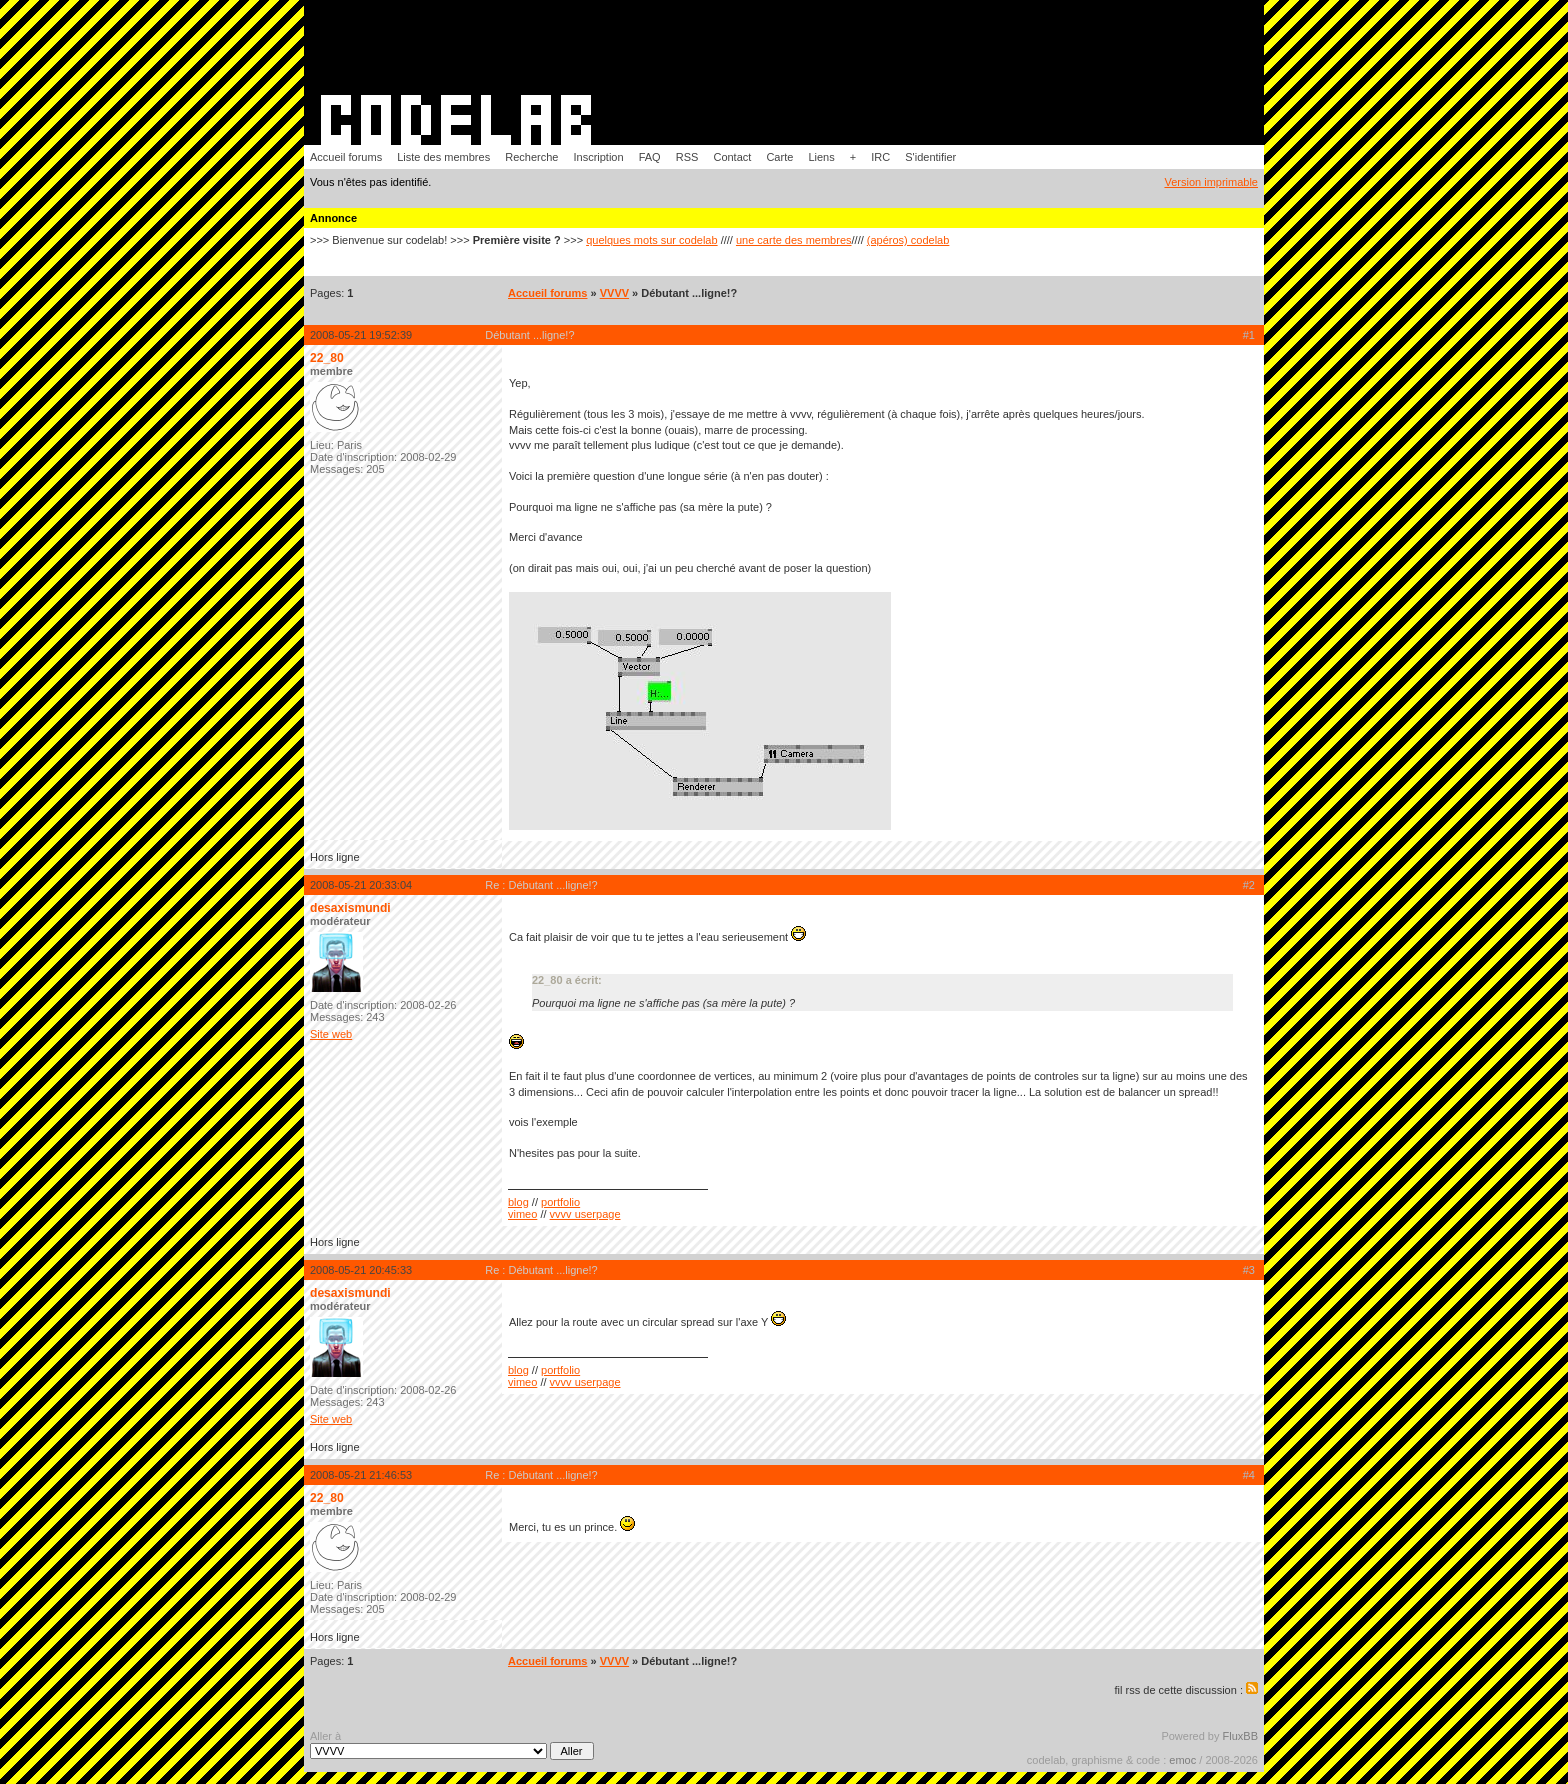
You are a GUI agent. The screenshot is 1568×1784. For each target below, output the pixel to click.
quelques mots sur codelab (651, 240)
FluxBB (1240, 1736)
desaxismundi (350, 908)
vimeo (522, 1214)
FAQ (650, 157)
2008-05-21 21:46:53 (361, 1475)
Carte (779, 157)
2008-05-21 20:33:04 (361, 885)
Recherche (531, 157)
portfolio (560, 1202)
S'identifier (930, 157)
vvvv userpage (585, 1214)
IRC (880, 157)
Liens (821, 157)
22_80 (327, 358)
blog (518, 1202)
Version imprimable (1211, 182)
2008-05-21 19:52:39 (361, 335)
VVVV (614, 293)
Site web (331, 1034)
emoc (1182, 1760)
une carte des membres (794, 240)
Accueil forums (346, 157)
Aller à (452, 1745)
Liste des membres (443, 157)
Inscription (598, 157)
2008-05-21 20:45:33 (361, 1270)
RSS (687, 157)
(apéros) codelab (908, 240)
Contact (732, 157)
